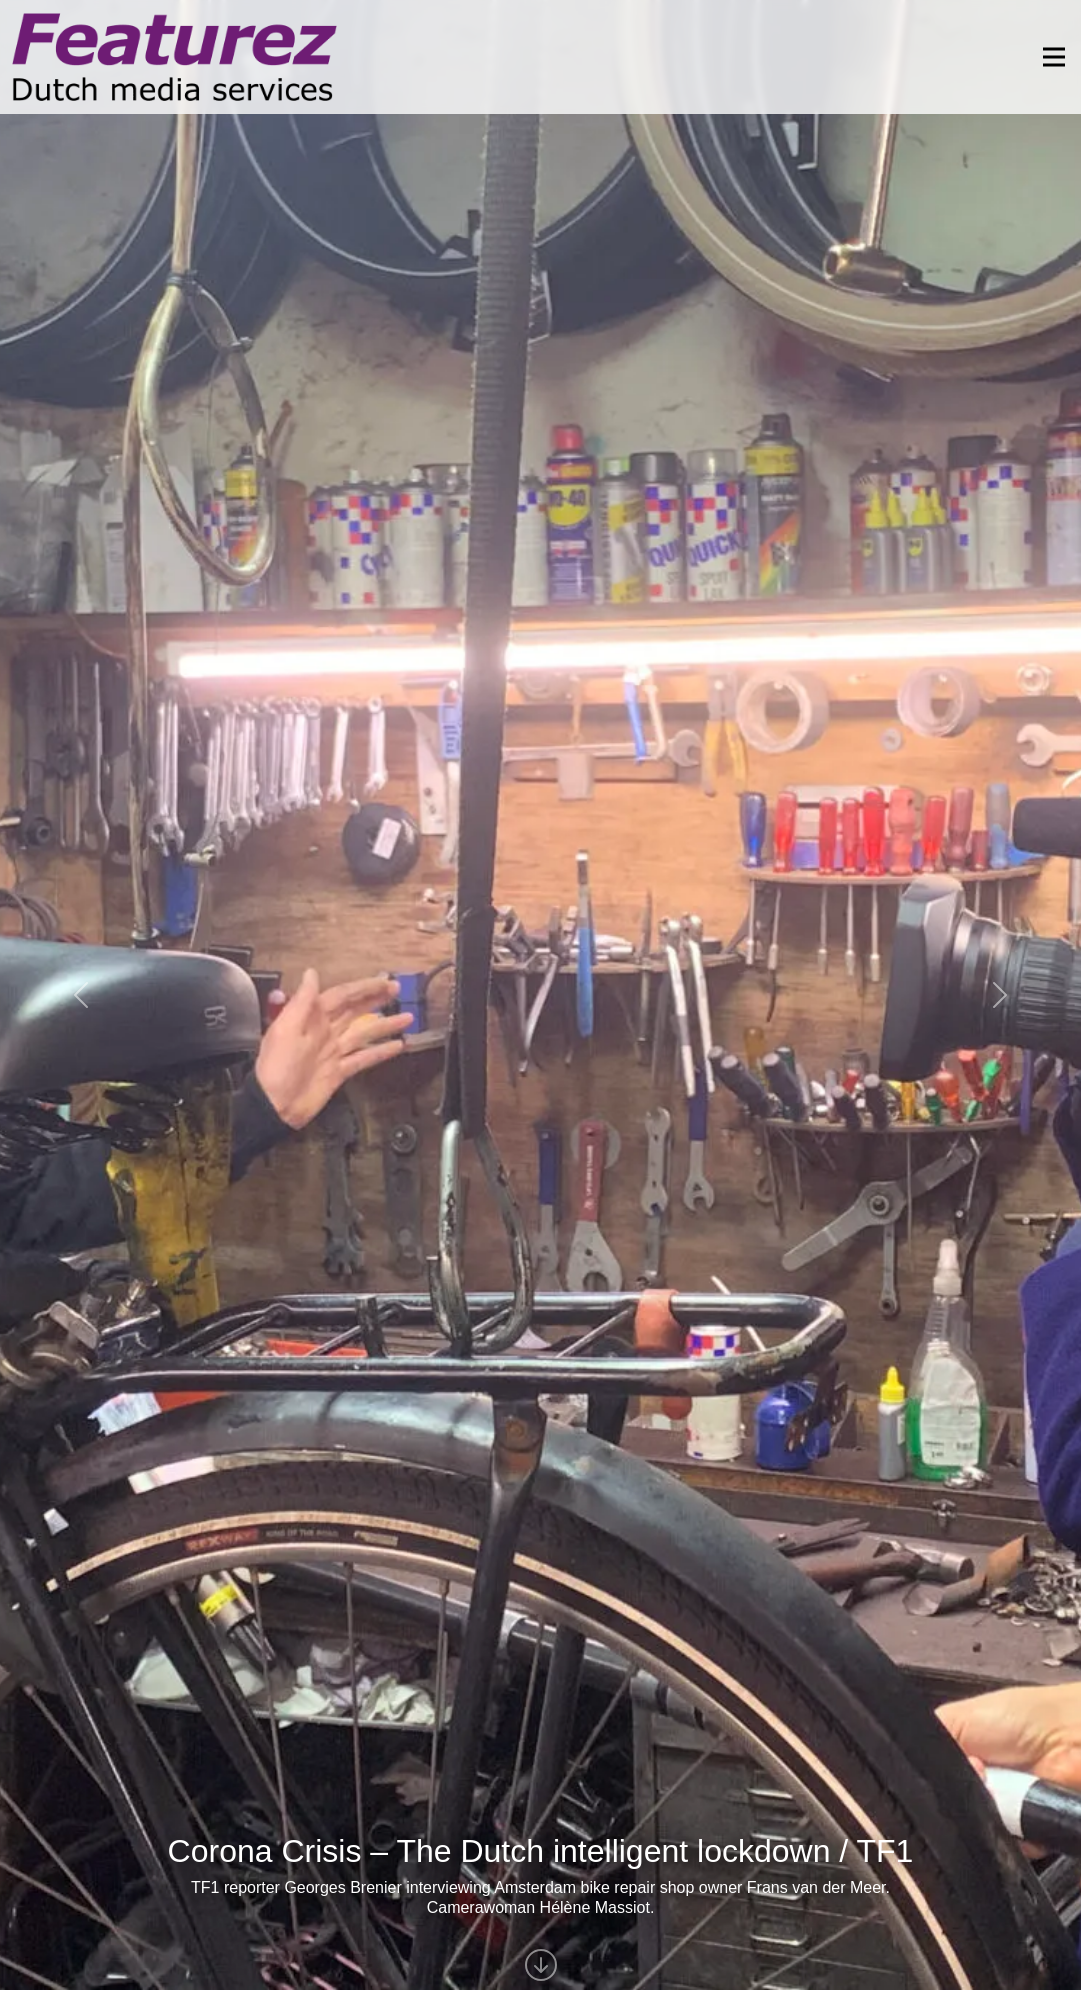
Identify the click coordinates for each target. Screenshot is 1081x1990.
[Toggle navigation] (1048, 57)
